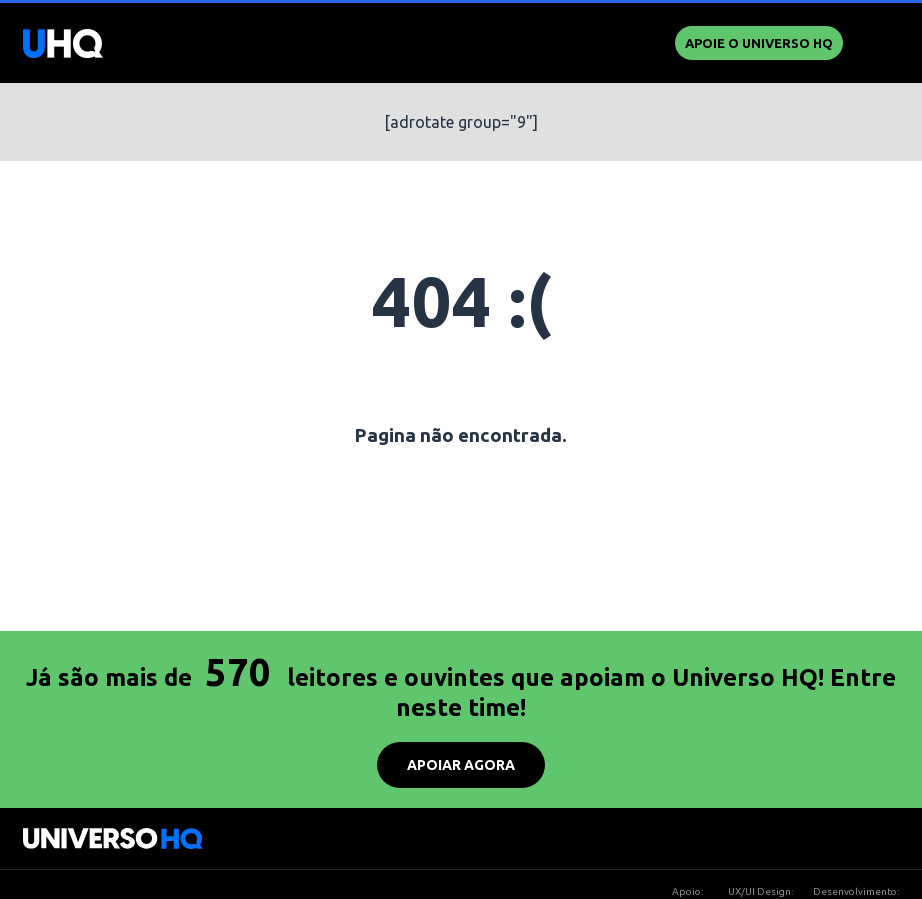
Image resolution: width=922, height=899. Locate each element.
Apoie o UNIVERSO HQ (759, 43)
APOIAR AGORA (461, 765)
